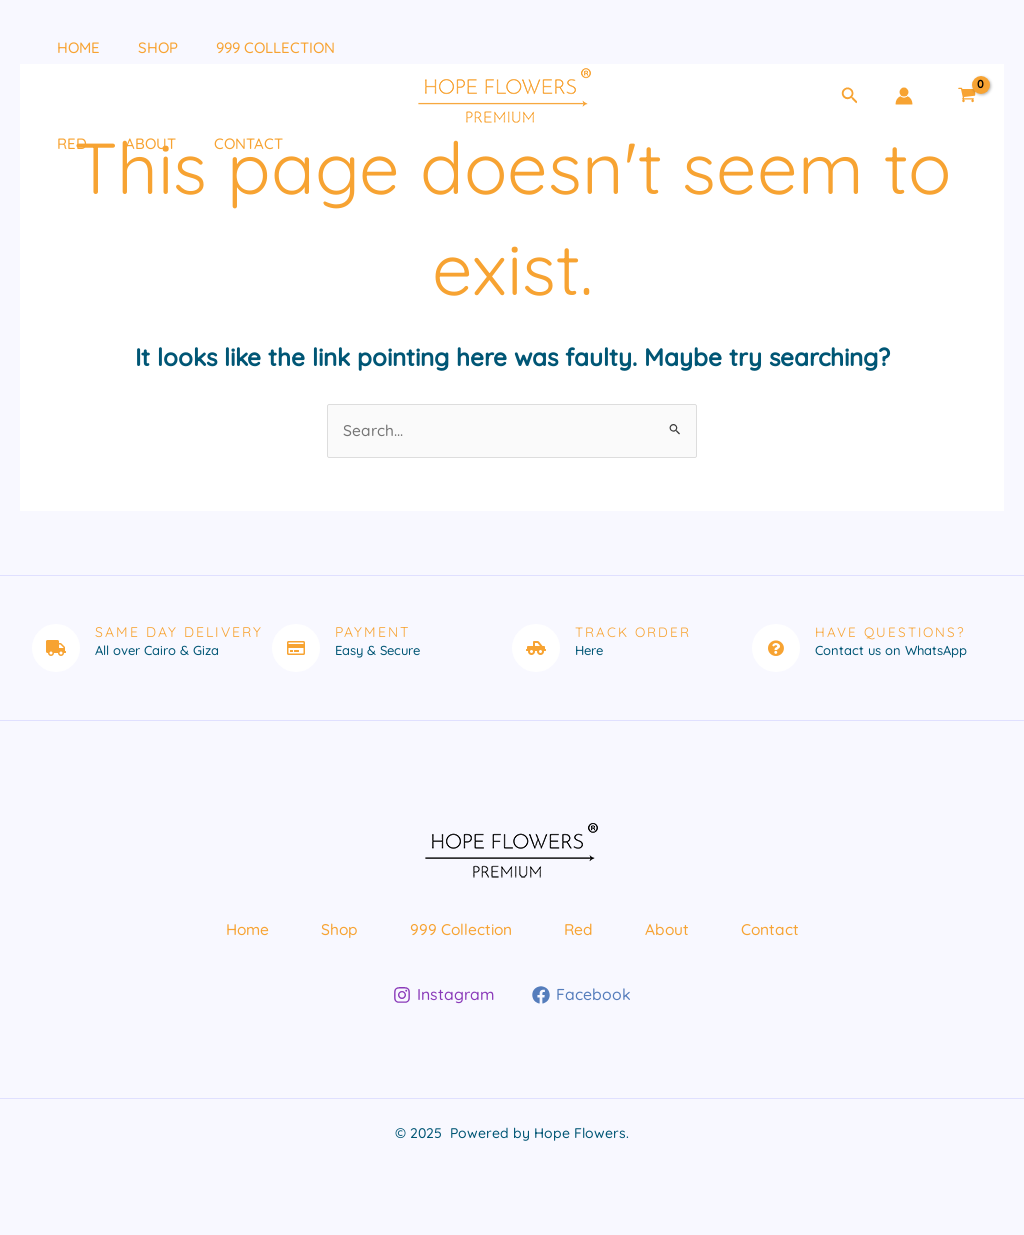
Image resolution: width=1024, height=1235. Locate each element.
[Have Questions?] (776, 649)
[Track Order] (536, 649)
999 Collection (242, 47)
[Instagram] (444, 1011)
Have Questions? (892, 633)
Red (55, 143)
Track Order (633, 633)
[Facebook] (582, 1011)
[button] (850, 96)
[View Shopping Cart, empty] (966, 96)
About (125, 143)
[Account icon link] (904, 96)
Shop (133, 47)
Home (61, 47)
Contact (215, 143)
